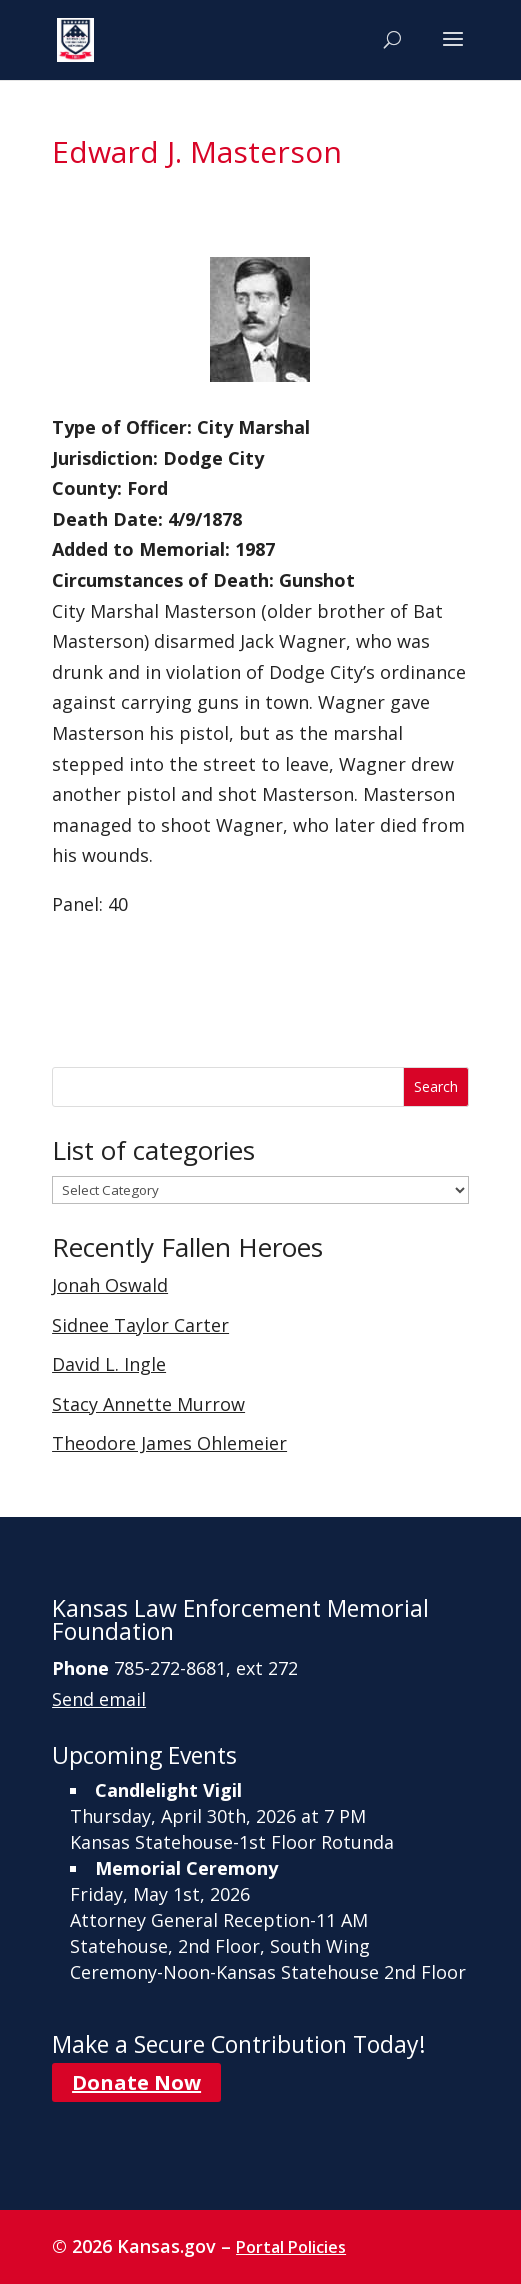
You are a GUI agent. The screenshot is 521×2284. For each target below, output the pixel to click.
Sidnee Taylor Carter (140, 1325)
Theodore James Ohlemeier (169, 1443)
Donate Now (136, 2082)
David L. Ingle (109, 1364)
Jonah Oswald (110, 1285)
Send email (99, 1699)
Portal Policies (291, 2247)
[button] (453, 52)
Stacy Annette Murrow (148, 1404)
